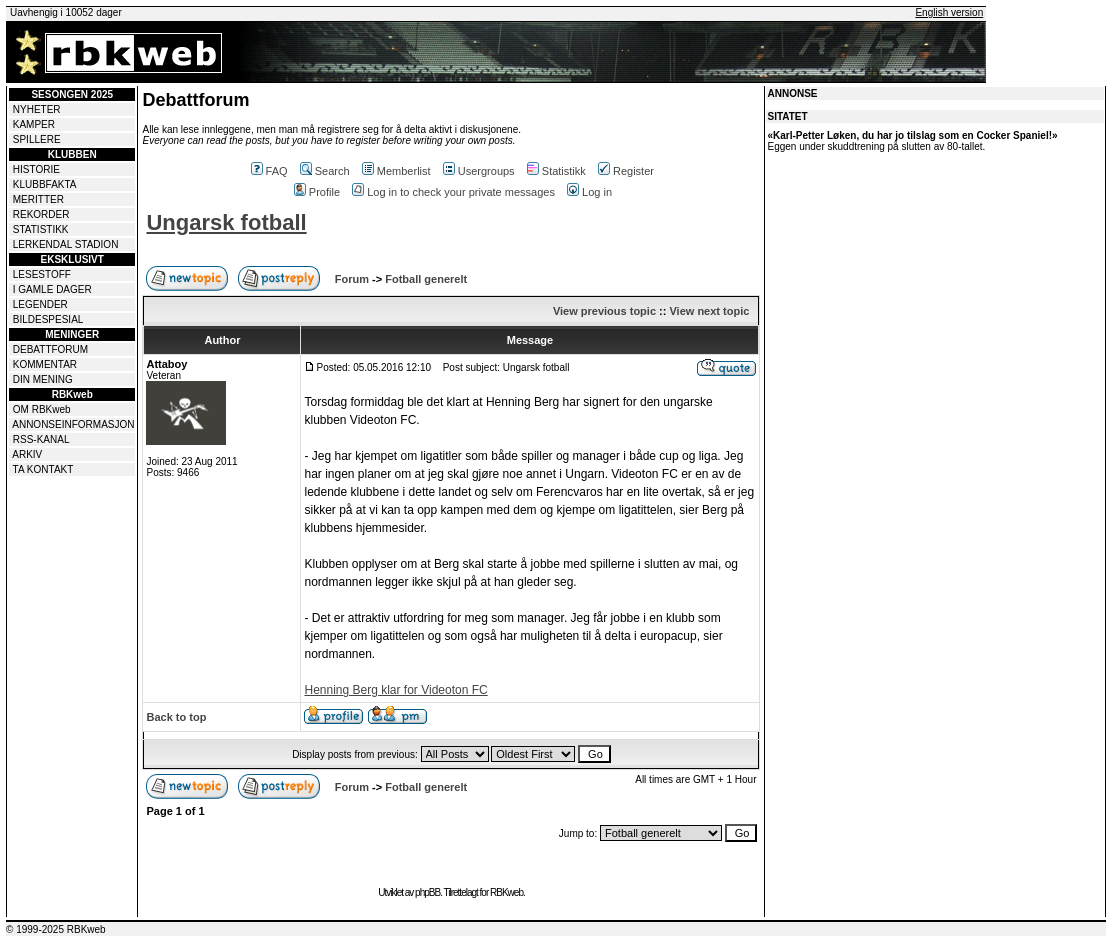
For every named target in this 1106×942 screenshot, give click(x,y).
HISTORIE (36, 169)
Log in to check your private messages (453, 192)
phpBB (427, 892)
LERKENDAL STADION (66, 244)
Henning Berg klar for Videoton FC (395, 690)
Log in (589, 192)
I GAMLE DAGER (52, 289)
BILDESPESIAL (48, 319)
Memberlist (396, 171)
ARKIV (27, 454)
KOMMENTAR (45, 364)
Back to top (176, 717)
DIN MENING (43, 379)
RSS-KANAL (41, 439)
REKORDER (41, 214)
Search (325, 171)
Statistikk (556, 171)
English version (949, 12)
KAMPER (34, 124)
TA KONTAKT (43, 469)
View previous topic (604, 311)
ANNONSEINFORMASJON (73, 424)
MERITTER (38, 199)
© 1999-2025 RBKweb (56, 929)
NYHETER (37, 109)
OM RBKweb (42, 409)
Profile (317, 192)
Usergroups (479, 171)
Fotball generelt (426, 279)
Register (626, 171)
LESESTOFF (42, 274)
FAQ (269, 171)
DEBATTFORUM (50, 349)
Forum (352, 279)
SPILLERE (37, 139)
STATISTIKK (41, 229)
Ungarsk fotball (226, 222)
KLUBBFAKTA (45, 184)
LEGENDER (40, 304)
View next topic (709, 311)
